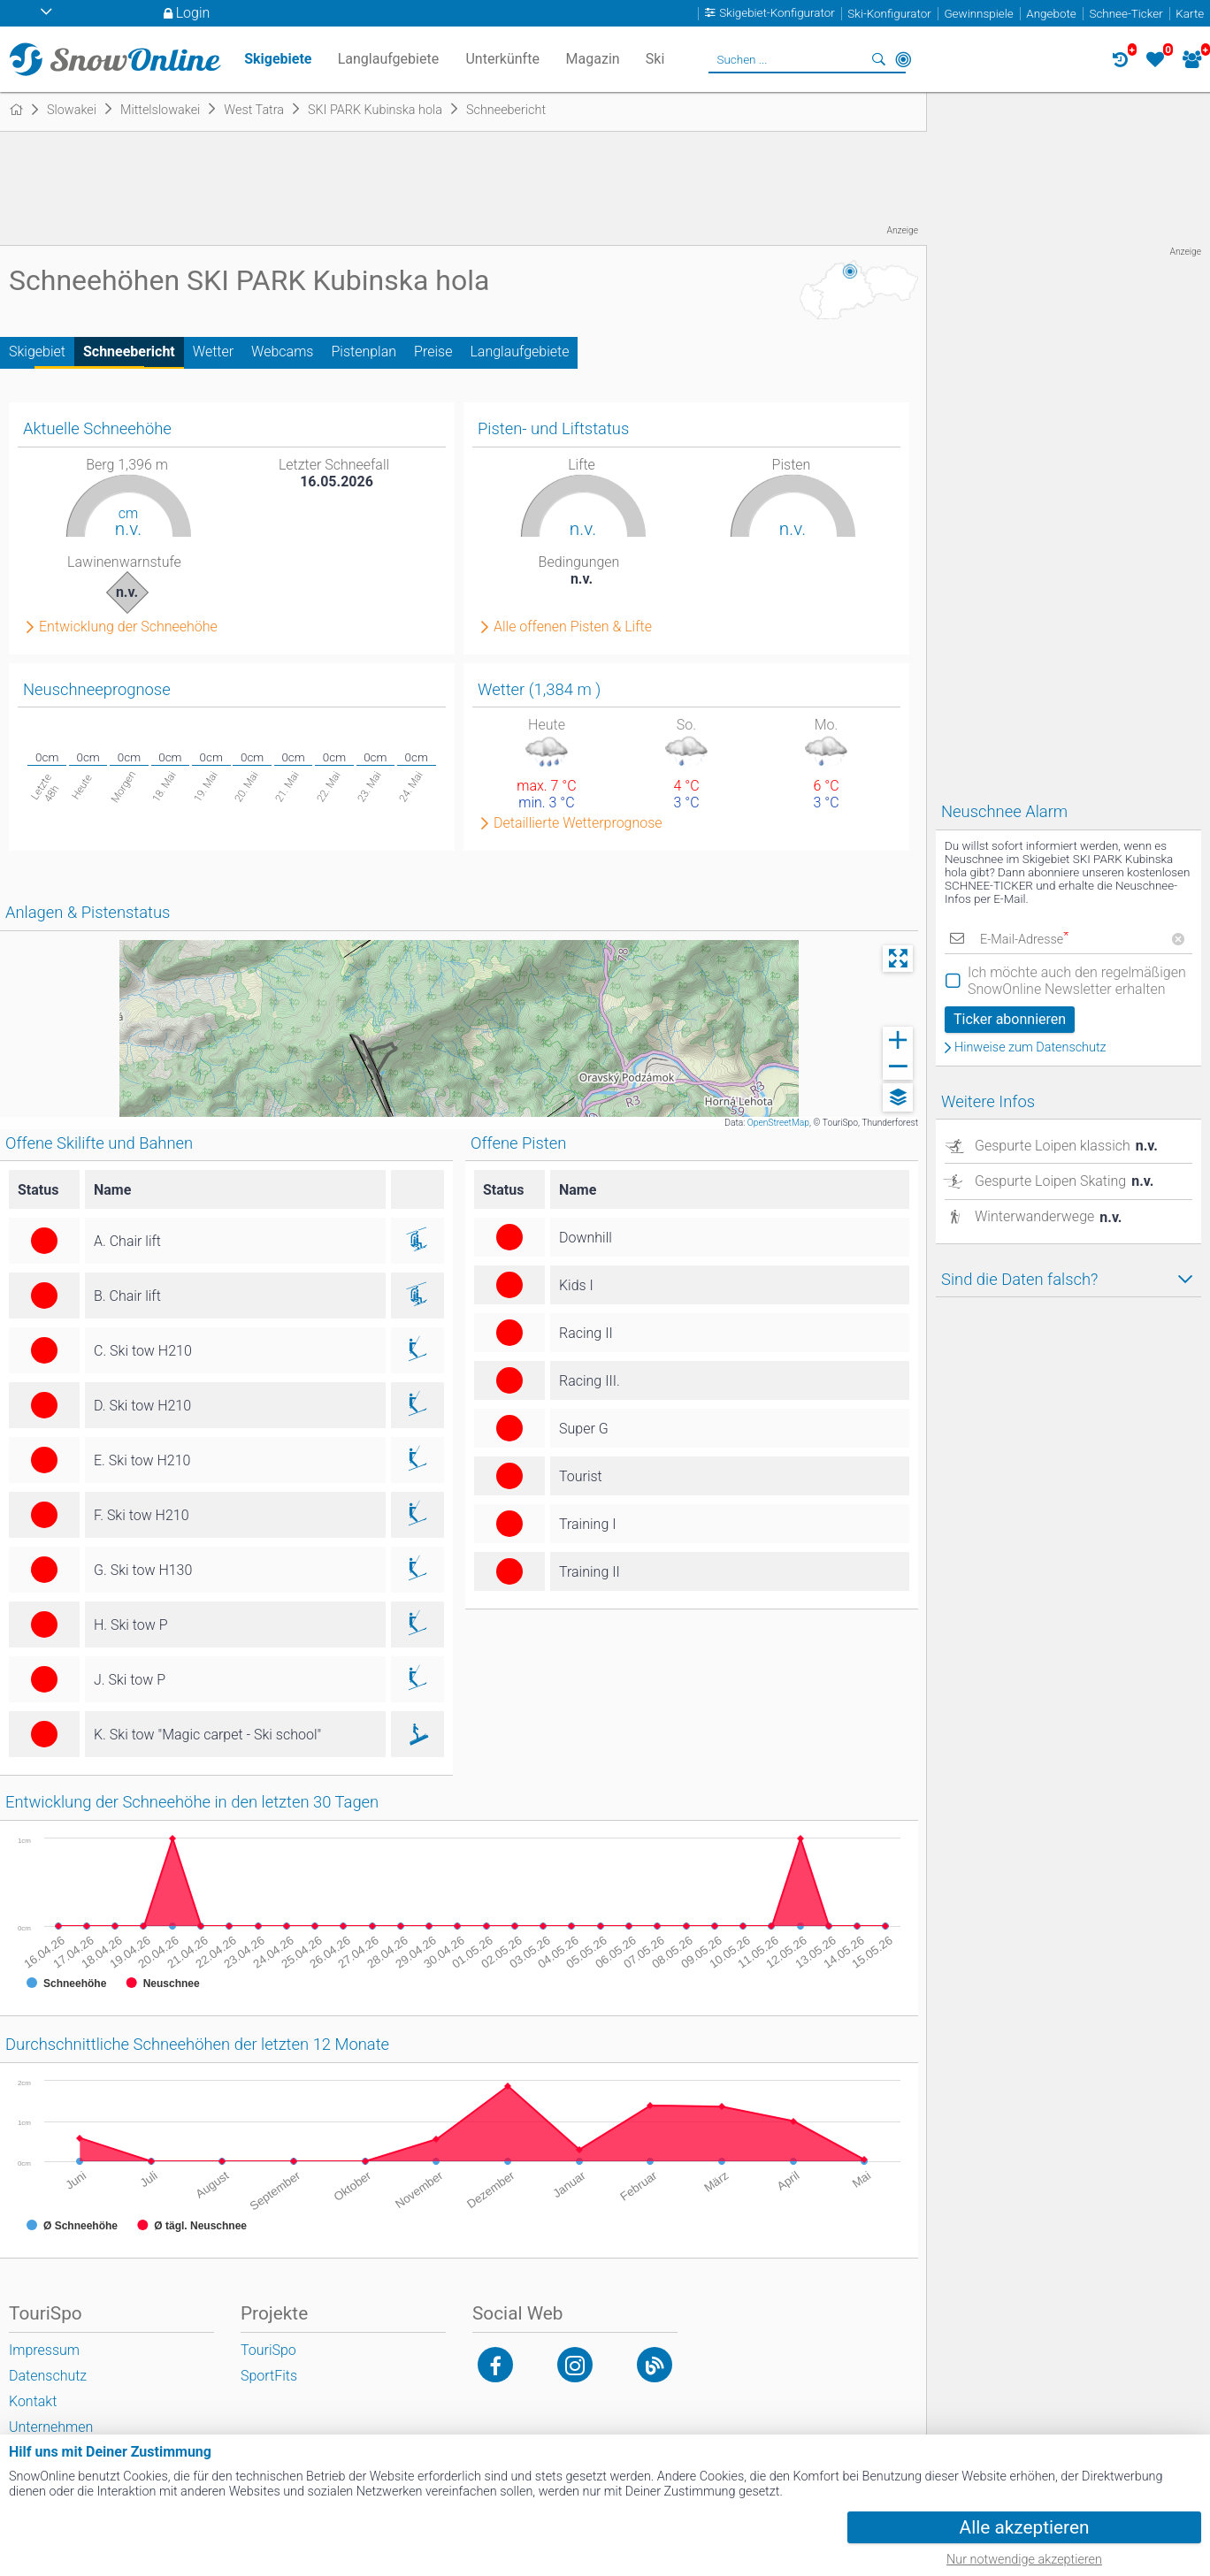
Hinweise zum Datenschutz (1030, 1048)
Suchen (878, 59)
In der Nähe (903, 59)
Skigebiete (277, 58)
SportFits (269, 2375)
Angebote (1051, 13)
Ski (655, 58)
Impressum (44, 2350)
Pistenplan (363, 351)
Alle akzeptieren (1025, 2527)
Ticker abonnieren (1009, 1019)
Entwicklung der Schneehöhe (128, 627)
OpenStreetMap (778, 1122)
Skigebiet (37, 351)
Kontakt (33, 2401)
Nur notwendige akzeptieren (1024, 2559)
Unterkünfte (502, 58)
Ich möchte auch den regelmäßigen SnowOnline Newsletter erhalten (1077, 981)
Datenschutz (48, 2375)
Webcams (282, 351)
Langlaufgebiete (519, 351)
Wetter (213, 351)
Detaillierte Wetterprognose (578, 823)
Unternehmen (51, 2427)
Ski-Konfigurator (888, 13)
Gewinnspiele (978, 13)
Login (193, 12)
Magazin (593, 58)
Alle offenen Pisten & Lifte (573, 627)
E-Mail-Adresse (1024, 939)
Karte (1190, 13)
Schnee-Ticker (1125, 13)
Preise (433, 351)
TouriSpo (268, 2350)
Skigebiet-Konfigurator (777, 13)
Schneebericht (129, 351)
